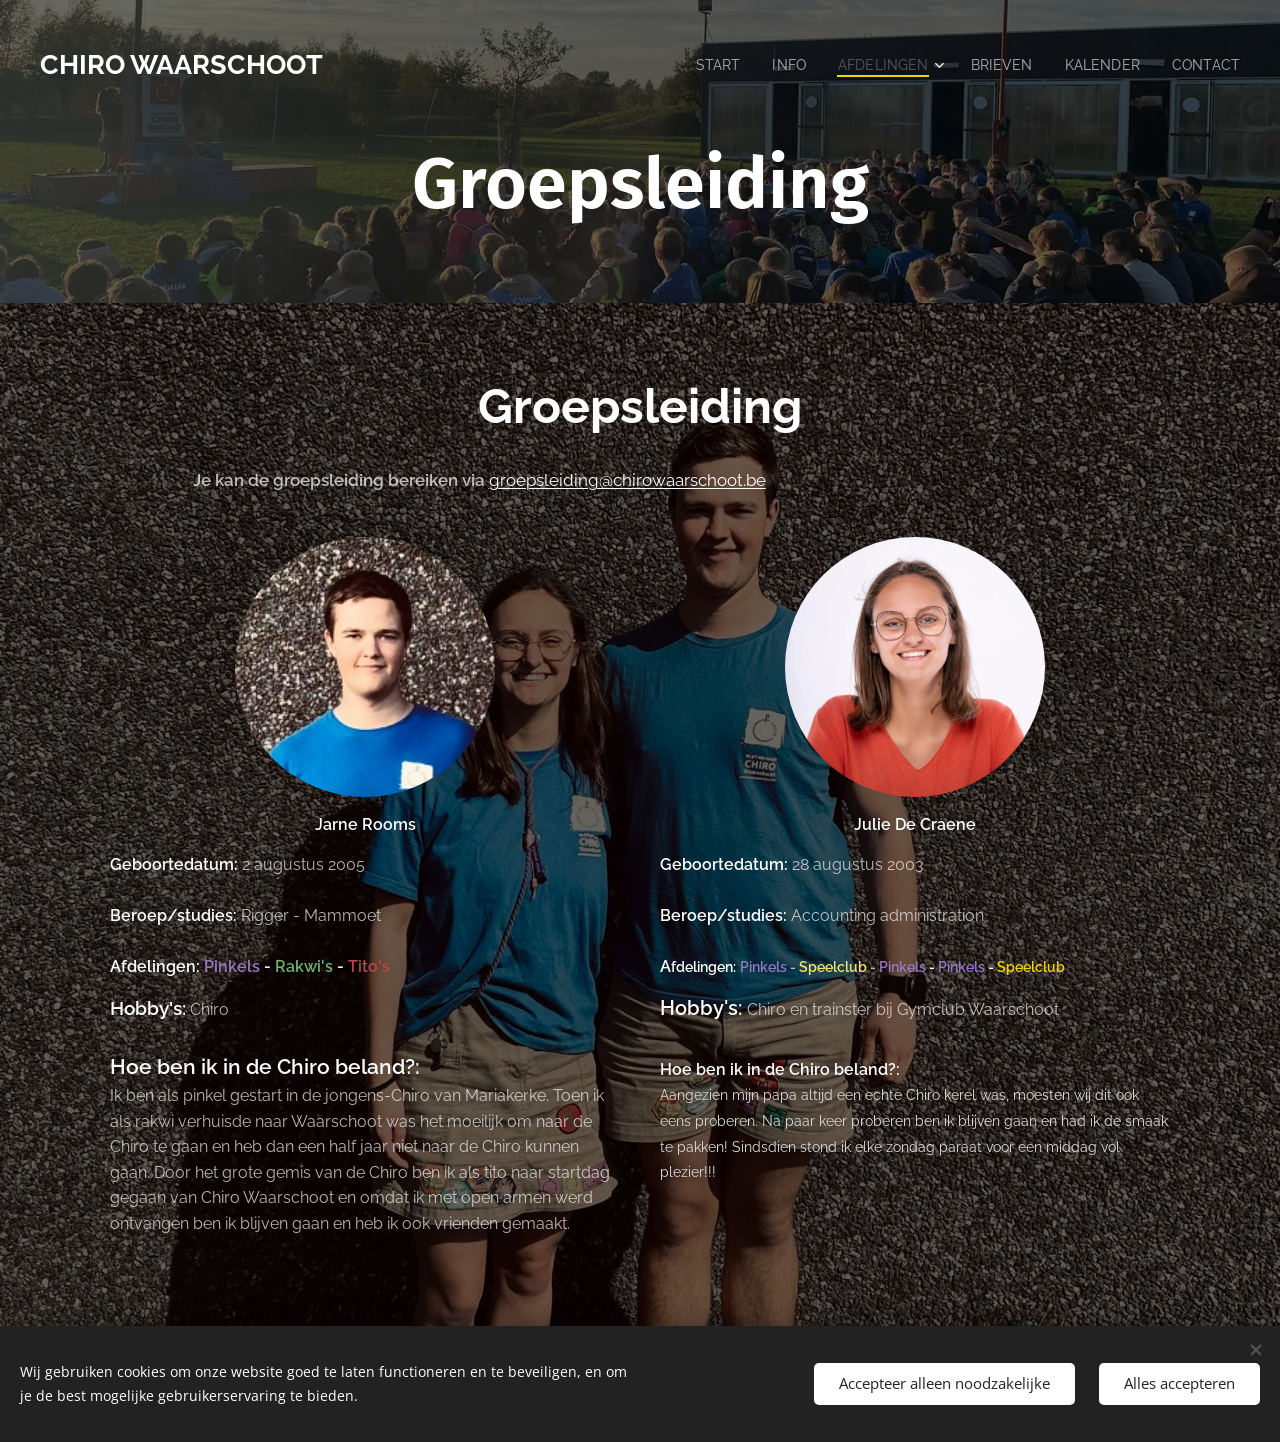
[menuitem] (702, 65)
